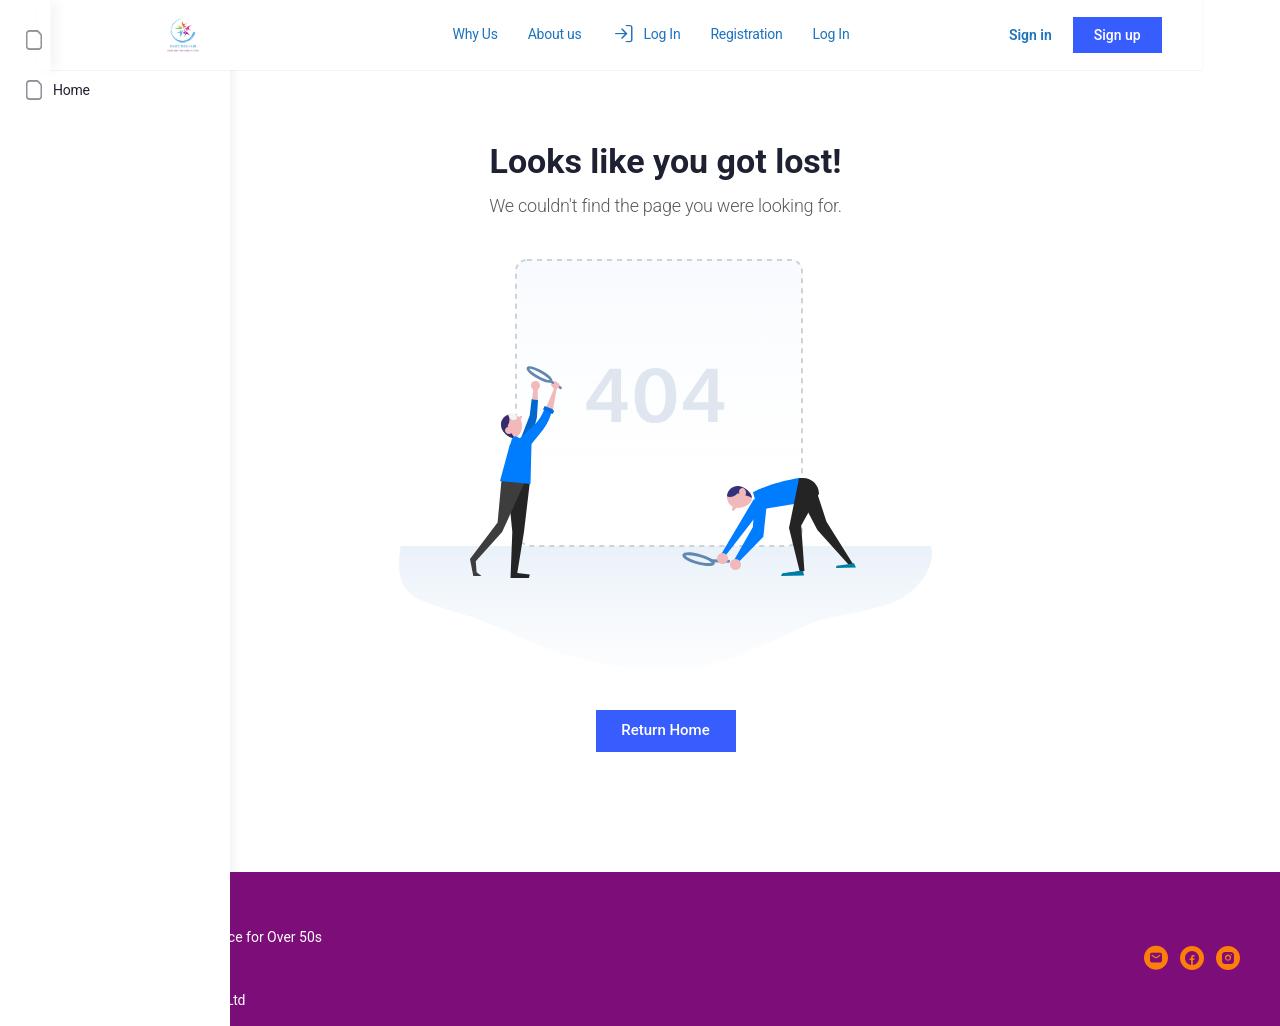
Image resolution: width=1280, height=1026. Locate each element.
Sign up (1195, 35)
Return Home (755, 730)
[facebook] (1192, 958)
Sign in (1108, 35)
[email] (1156, 958)
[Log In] (115, 40)
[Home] (115, 90)
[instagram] (1228, 958)
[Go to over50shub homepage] (362, 33)
